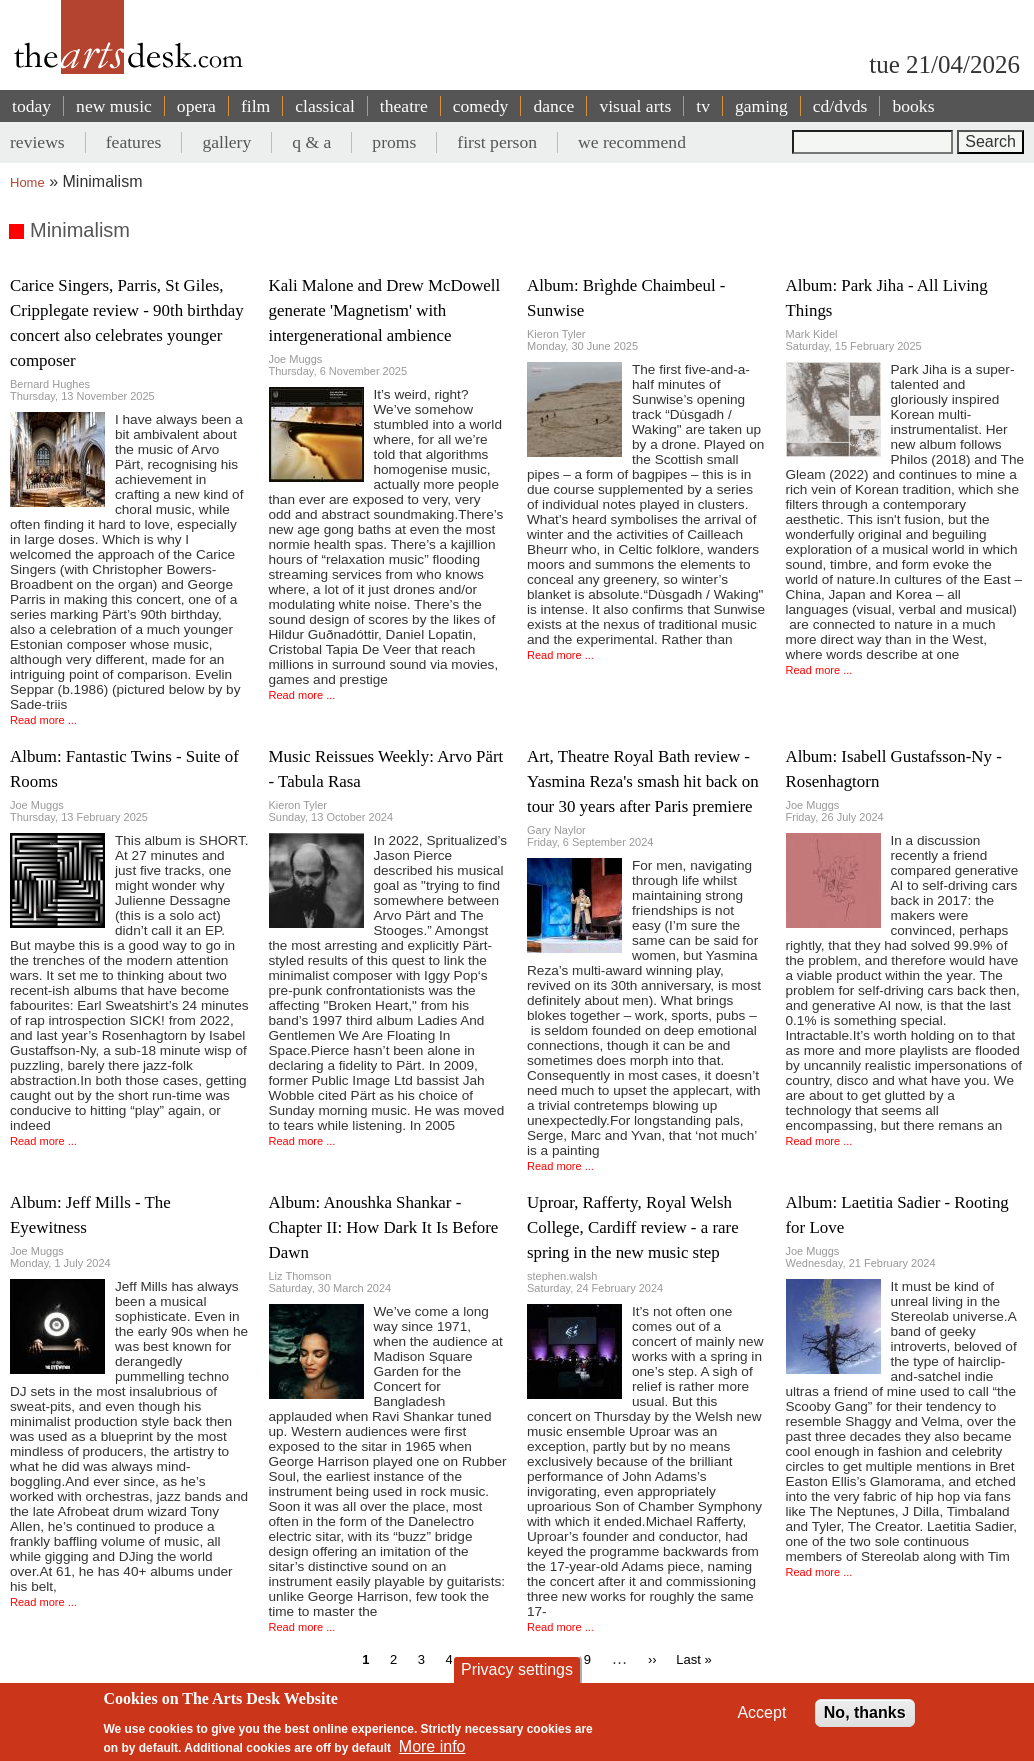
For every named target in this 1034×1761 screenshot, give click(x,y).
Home (27, 182)
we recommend (632, 142)
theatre (404, 106)
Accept (761, 1712)
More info (432, 1746)
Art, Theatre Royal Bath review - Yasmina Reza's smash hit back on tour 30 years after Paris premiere (643, 781)
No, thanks (865, 1712)
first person (497, 142)
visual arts (635, 106)
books (913, 106)
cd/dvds (840, 106)
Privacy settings (517, 1669)
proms (394, 142)
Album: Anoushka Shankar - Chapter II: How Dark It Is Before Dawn (384, 1227)
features (134, 142)
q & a (311, 142)
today (31, 106)
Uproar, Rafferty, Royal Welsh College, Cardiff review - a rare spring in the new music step (633, 1227)
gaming (761, 106)
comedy (481, 106)
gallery (226, 142)
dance (553, 106)
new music (114, 106)
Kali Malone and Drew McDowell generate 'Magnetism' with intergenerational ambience (385, 310)
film (255, 106)
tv (703, 106)
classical (325, 106)
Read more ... (43, 720)
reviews (37, 142)
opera (196, 106)
